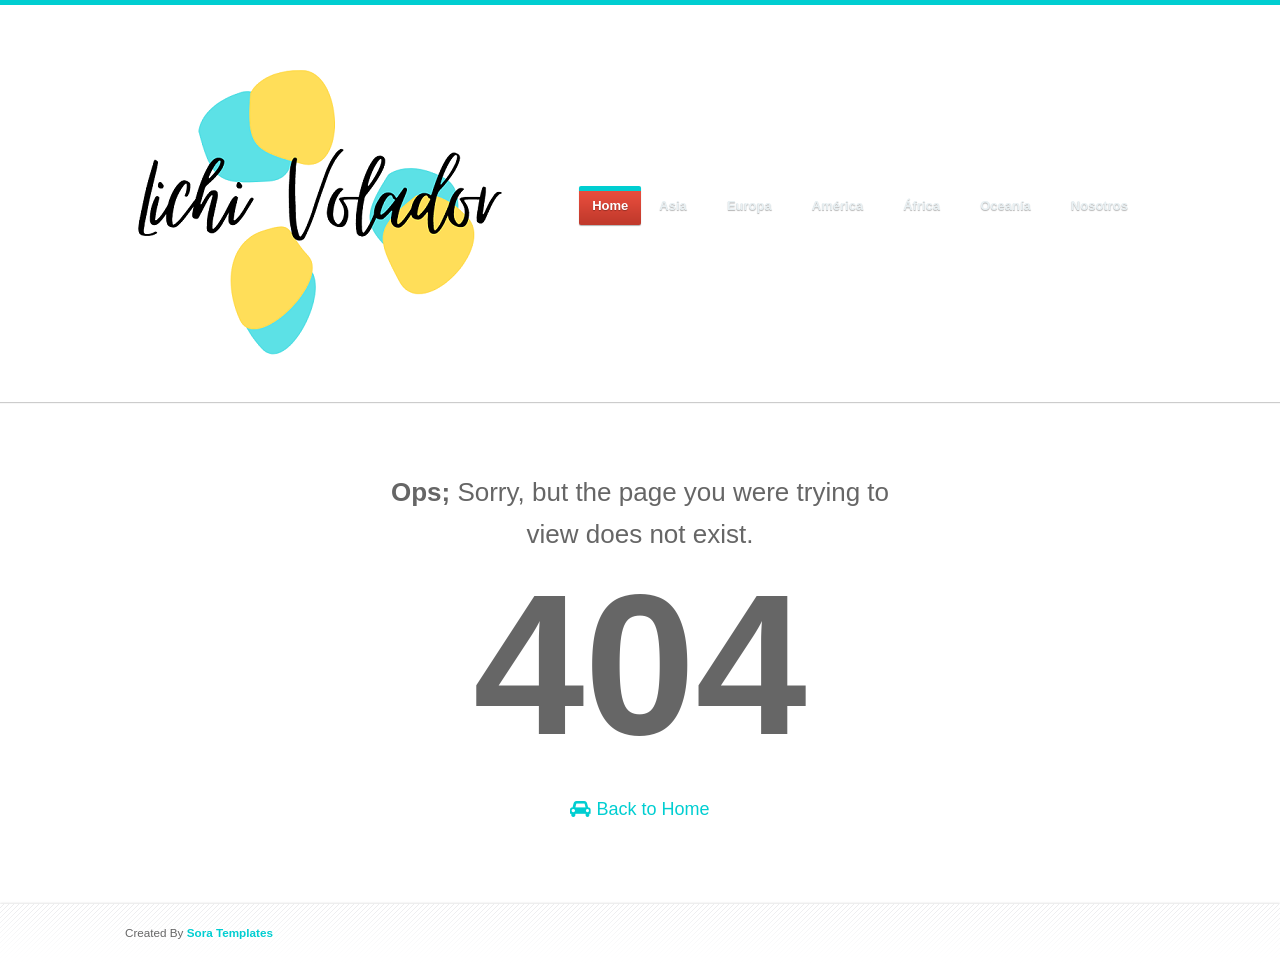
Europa (750, 206)
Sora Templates (230, 932)
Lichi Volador (190, 58)
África (922, 206)
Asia (673, 206)
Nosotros (1100, 206)
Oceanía (1006, 206)
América (838, 206)
